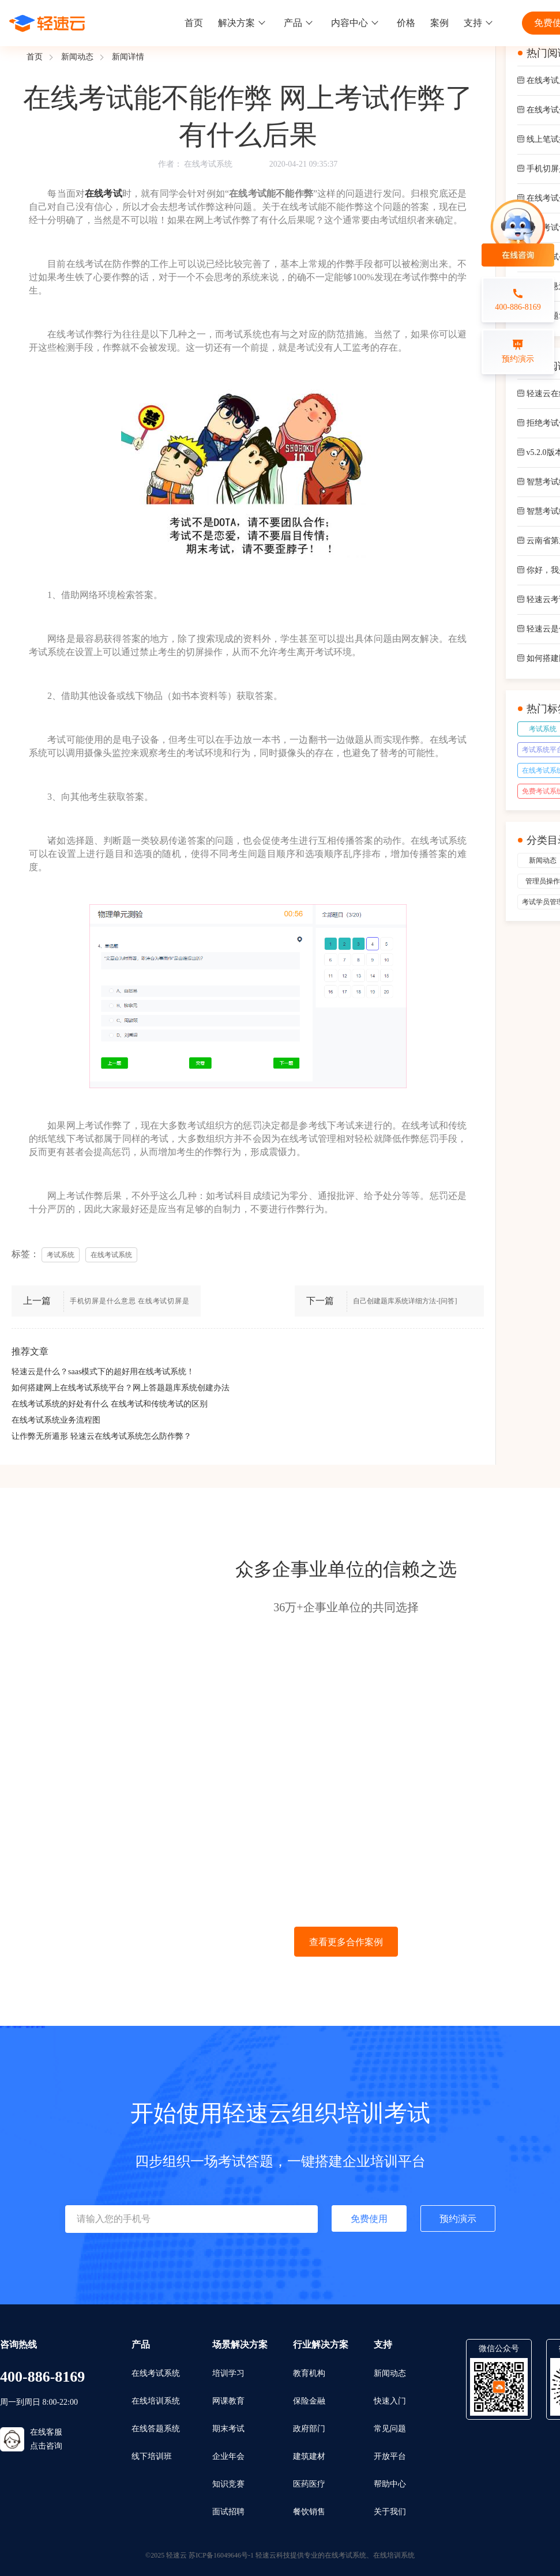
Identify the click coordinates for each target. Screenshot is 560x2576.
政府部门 (309, 2428)
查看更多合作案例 (346, 1942)
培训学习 (228, 2373)
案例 (439, 23)
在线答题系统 (155, 2428)
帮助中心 (390, 2484)
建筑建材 (309, 2456)
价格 (406, 23)
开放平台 (390, 2456)
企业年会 (228, 2456)
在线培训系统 (155, 2401)
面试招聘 (228, 2511)
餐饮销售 (309, 2511)
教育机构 (309, 2373)
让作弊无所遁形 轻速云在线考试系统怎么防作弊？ (101, 1436)
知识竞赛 (228, 2484)
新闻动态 (77, 56)
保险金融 (309, 2401)
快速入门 (390, 2401)
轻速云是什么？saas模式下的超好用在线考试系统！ (103, 1371)
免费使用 (369, 2219)
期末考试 (228, 2428)
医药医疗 (309, 2484)
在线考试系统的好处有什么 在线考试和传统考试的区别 (110, 1404)
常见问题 (390, 2428)
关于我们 (390, 2511)
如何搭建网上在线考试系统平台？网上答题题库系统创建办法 (121, 1387)
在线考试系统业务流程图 (56, 1420)
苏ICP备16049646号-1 (221, 2555)
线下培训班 (151, 2456)
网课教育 (228, 2401)
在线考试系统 (208, 164)
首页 (194, 23)
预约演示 (457, 2219)
